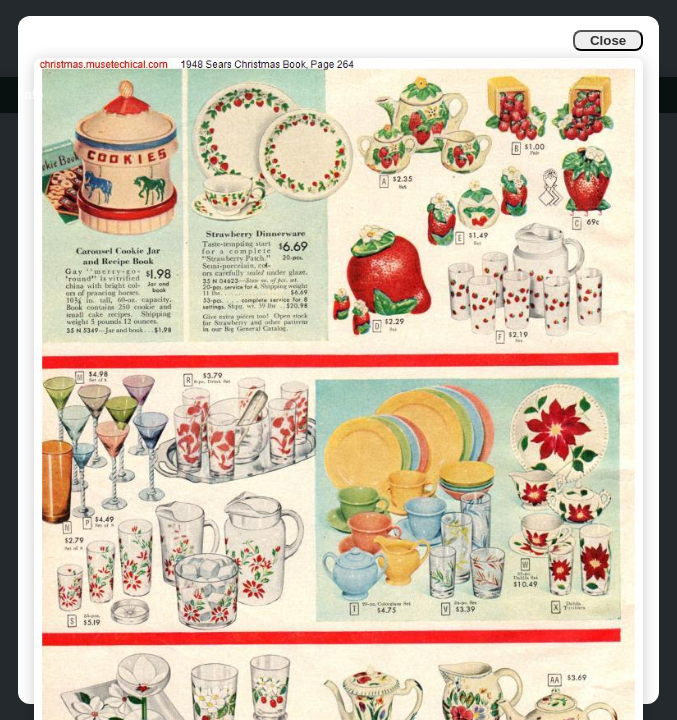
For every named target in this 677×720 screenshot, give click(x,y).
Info (31, 94)
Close (608, 40)
